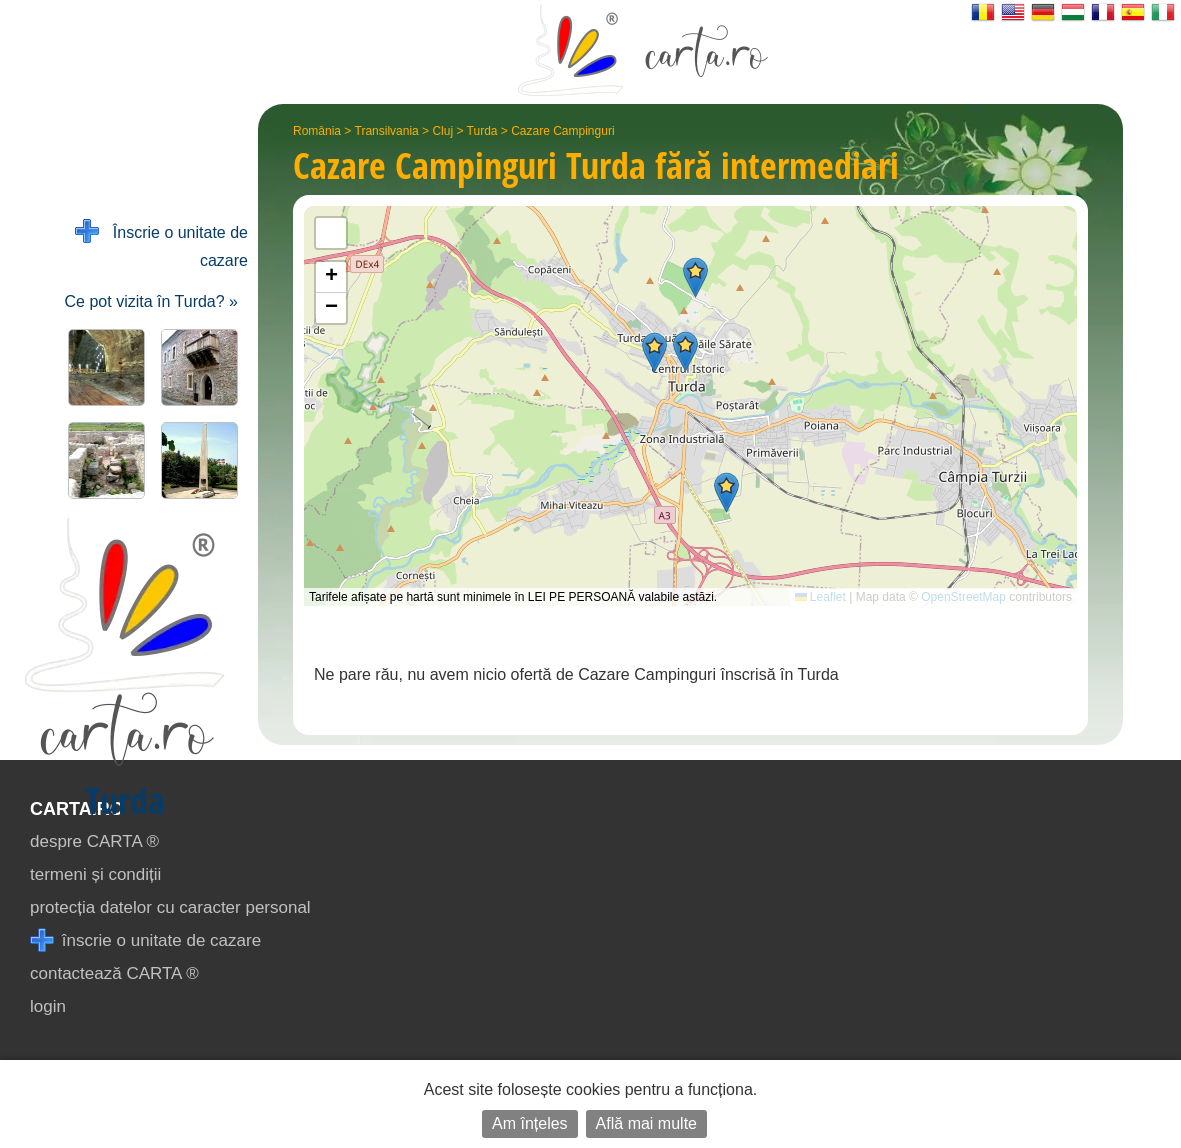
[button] (695, 277)
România (317, 131)
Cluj (442, 131)
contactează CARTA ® (114, 973)
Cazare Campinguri (562, 131)
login (48, 1006)
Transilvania (387, 131)
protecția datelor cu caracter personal (170, 907)
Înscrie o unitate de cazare (161, 244)
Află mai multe (646, 1123)
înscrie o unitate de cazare (145, 940)
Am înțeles (530, 1123)
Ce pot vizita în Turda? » (151, 301)
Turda (482, 131)
